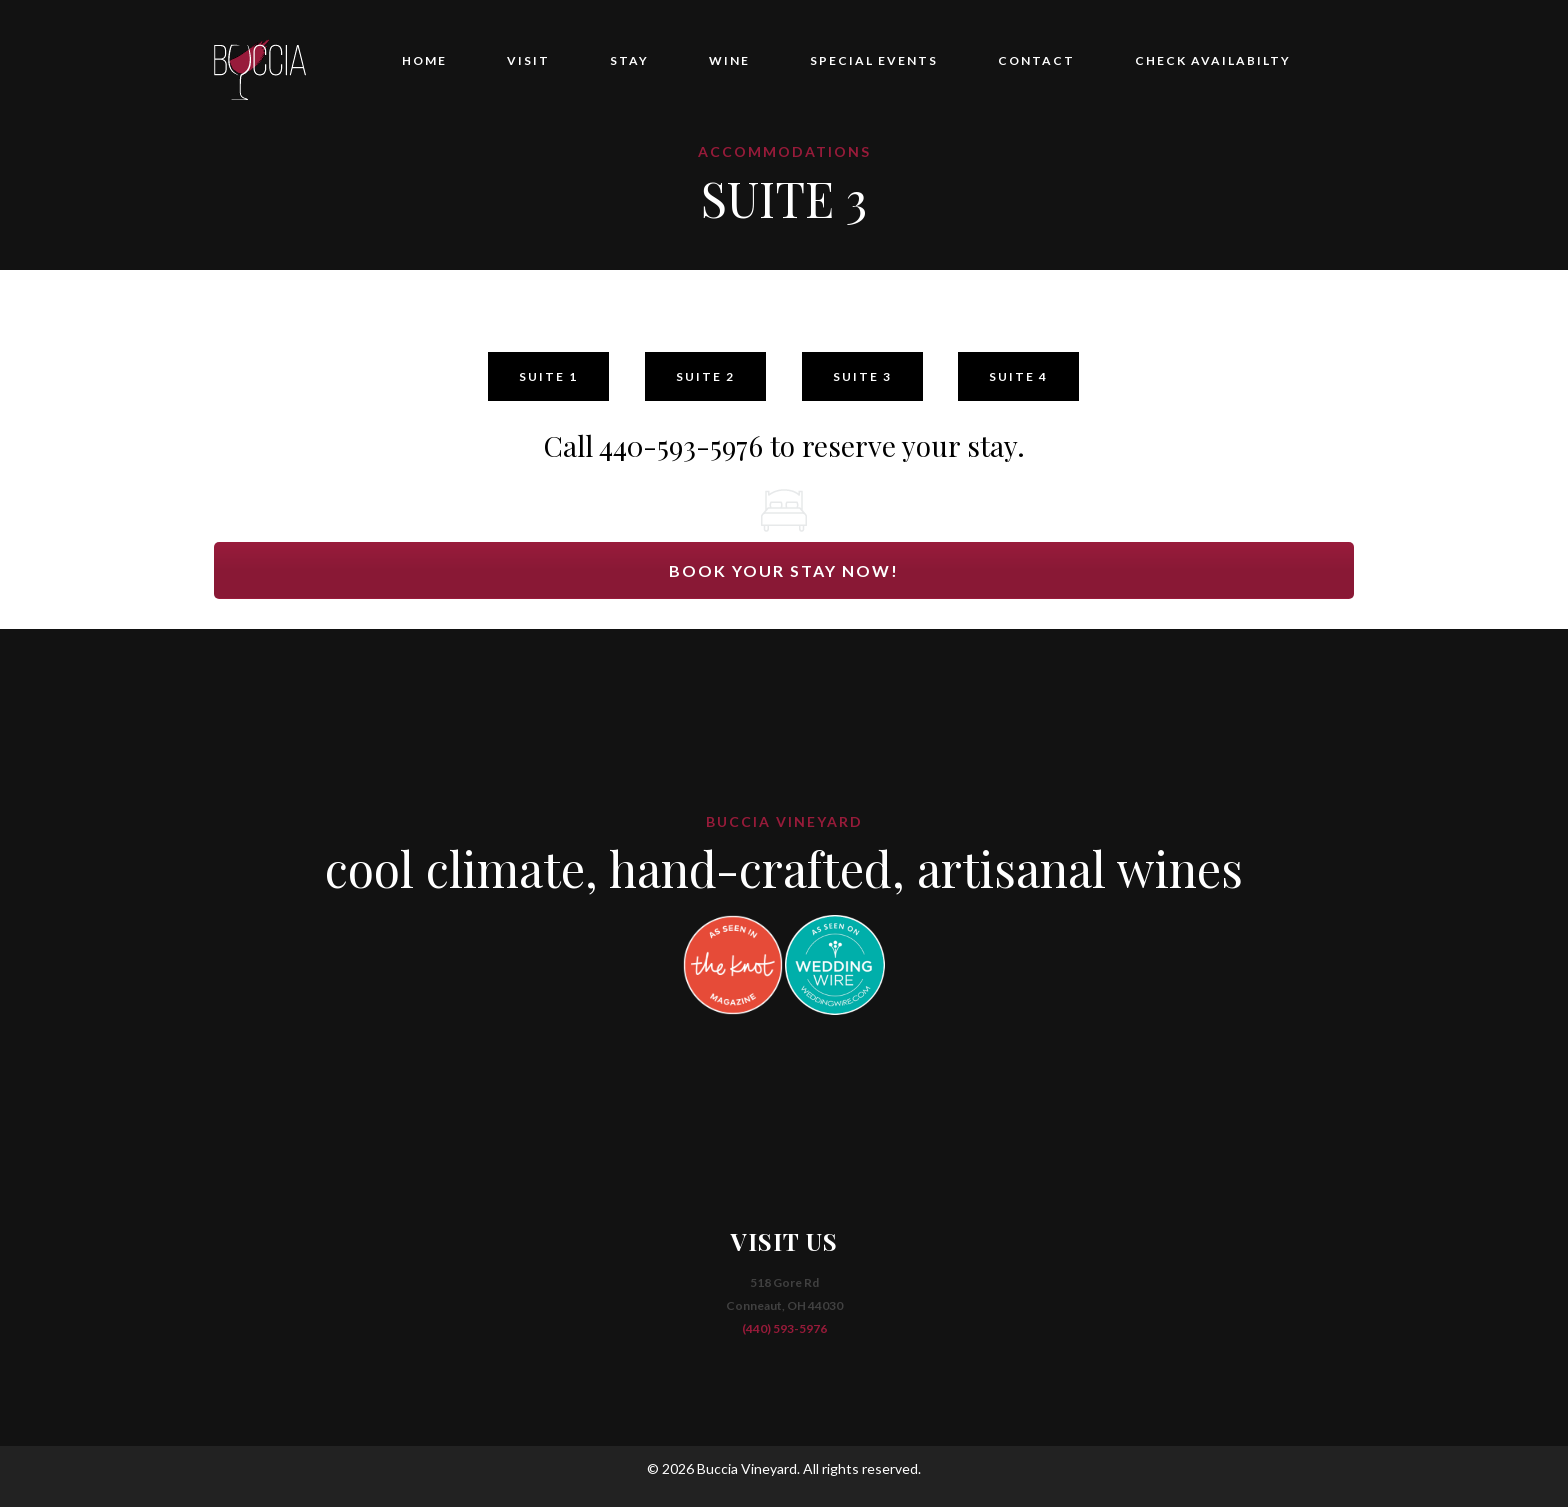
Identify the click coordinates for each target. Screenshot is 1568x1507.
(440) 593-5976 (784, 1328)
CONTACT (1036, 60)
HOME (424, 60)
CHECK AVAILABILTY (1213, 60)
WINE (729, 60)
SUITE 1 (548, 376)
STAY (629, 60)
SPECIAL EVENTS (874, 60)
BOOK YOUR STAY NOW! (784, 570)
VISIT (528, 60)
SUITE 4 (1018, 376)
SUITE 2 (705, 376)
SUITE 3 (862, 376)
